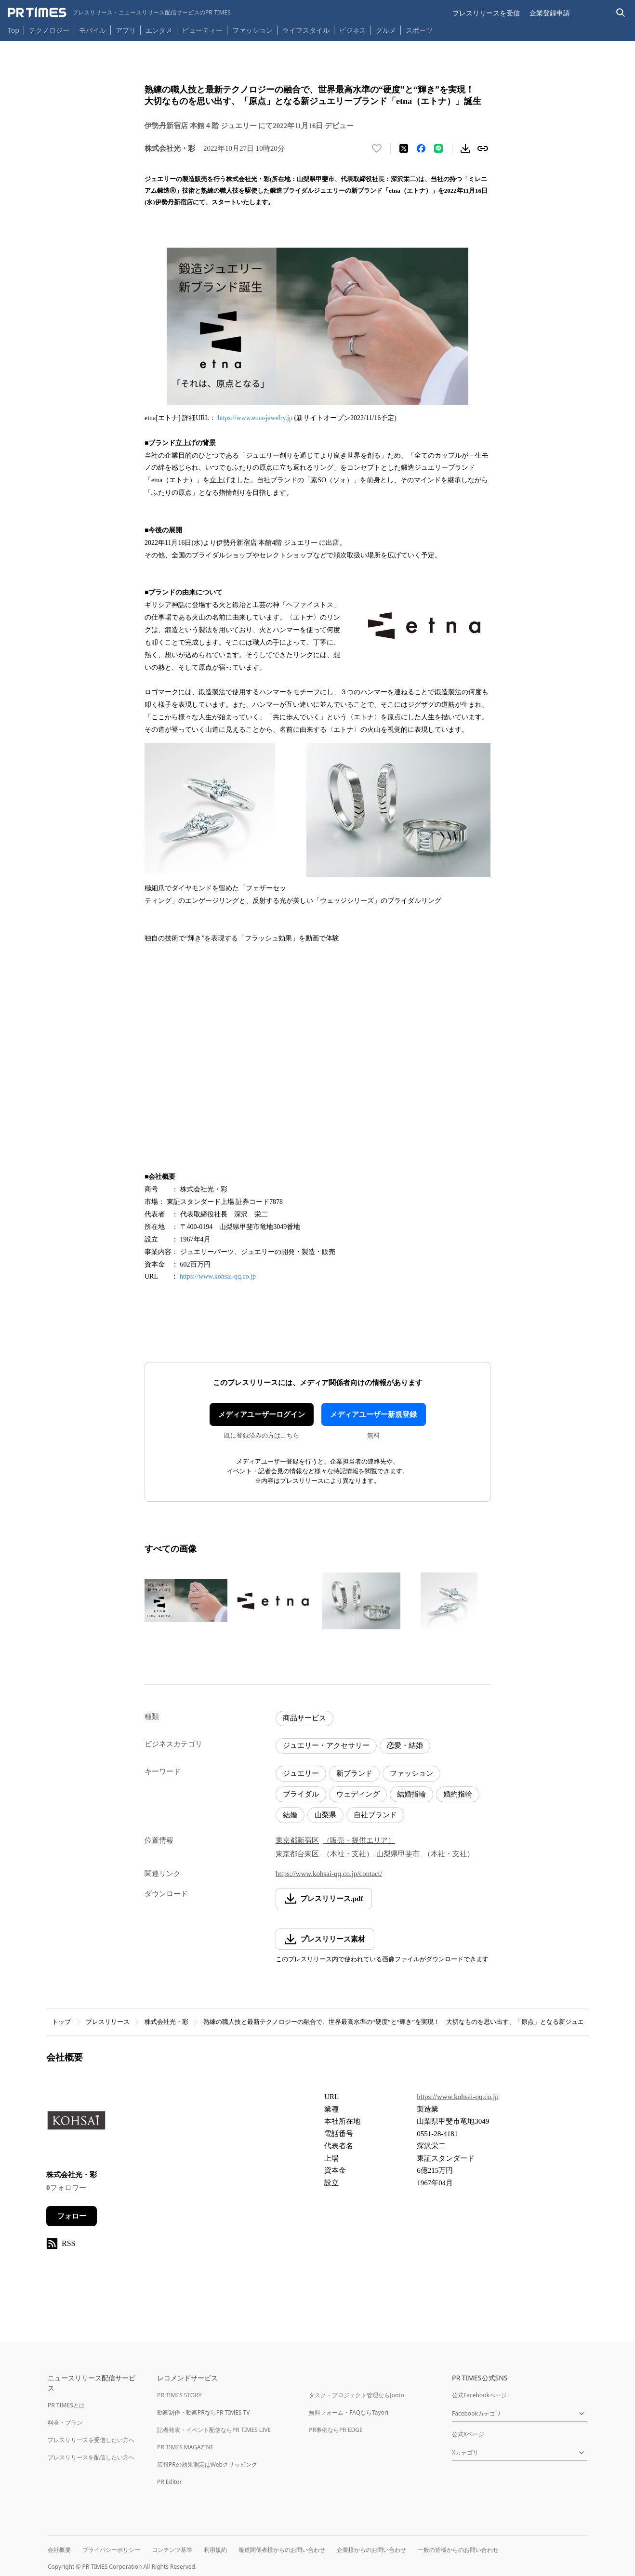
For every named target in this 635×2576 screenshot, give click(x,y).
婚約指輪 (457, 1794)
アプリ (126, 30)
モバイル (92, 30)
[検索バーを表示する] (620, 12)
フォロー (71, 2216)
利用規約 (215, 2550)
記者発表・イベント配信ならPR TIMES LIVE (214, 2430)
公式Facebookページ (479, 2395)
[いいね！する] (376, 148)
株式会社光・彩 (166, 2021)
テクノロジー (49, 30)
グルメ (386, 30)
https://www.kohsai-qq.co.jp (218, 1276)
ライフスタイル (306, 30)
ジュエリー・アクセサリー (326, 1745)
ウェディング (358, 1794)
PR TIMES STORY (179, 2395)
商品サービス (304, 1718)
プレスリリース (108, 2021)
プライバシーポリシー (111, 2550)
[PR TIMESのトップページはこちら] (119, 12)
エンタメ (159, 30)
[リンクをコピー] (482, 148)
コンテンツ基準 (172, 2550)
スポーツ (419, 30)
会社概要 (59, 2550)
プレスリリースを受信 (486, 12)
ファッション (252, 30)
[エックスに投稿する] (403, 148)
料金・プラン (65, 2422)
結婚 (290, 1815)
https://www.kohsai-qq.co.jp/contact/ (329, 1873)
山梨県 (325, 1815)
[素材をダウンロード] (465, 148)
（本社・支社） (348, 1854)
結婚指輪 (411, 1794)
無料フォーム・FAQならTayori (348, 2412)
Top (13, 30)
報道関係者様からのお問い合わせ (281, 2550)
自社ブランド (375, 1815)
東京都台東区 (297, 1854)
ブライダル (301, 1794)
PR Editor (169, 2482)
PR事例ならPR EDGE (335, 2430)
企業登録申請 (549, 12)
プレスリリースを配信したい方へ (91, 2457)
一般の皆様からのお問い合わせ (458, 2550)
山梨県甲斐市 (398, 1854)
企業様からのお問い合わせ (371, 2550)
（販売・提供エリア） (359, 1840)
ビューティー (202, 30)
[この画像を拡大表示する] (186, 1600)
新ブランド (354, 1773)
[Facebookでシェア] (421, 148)
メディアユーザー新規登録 (373, 1414)
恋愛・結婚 (405, 1745)
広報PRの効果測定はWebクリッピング (207, 2464)
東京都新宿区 (297, 1840)
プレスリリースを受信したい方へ (91, 2440)
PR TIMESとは (66, 2405)
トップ (61, 2021)
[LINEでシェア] (438, 148)
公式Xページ (468, 2434)
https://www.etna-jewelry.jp (255, 418)
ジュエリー (301, 1773)
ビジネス (352, 30)
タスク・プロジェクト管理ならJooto (356, 2395)
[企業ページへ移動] (76, 2124)
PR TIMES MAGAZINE (185, 2447)
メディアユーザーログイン (261, 1414)
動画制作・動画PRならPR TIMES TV (203, 2412)
